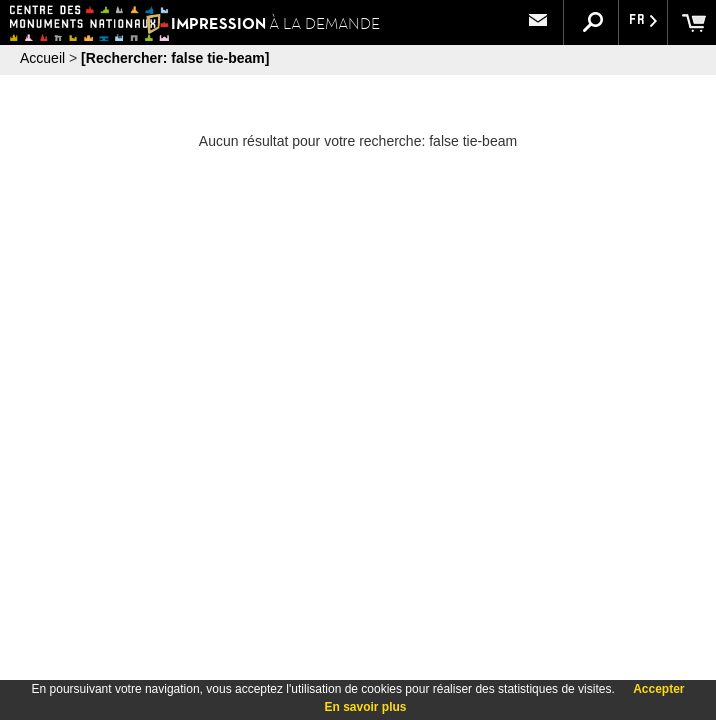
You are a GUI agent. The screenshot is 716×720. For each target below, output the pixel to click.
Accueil (42, 58)
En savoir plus (365, 707)
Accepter (658, 689)
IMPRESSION (262, 23)
